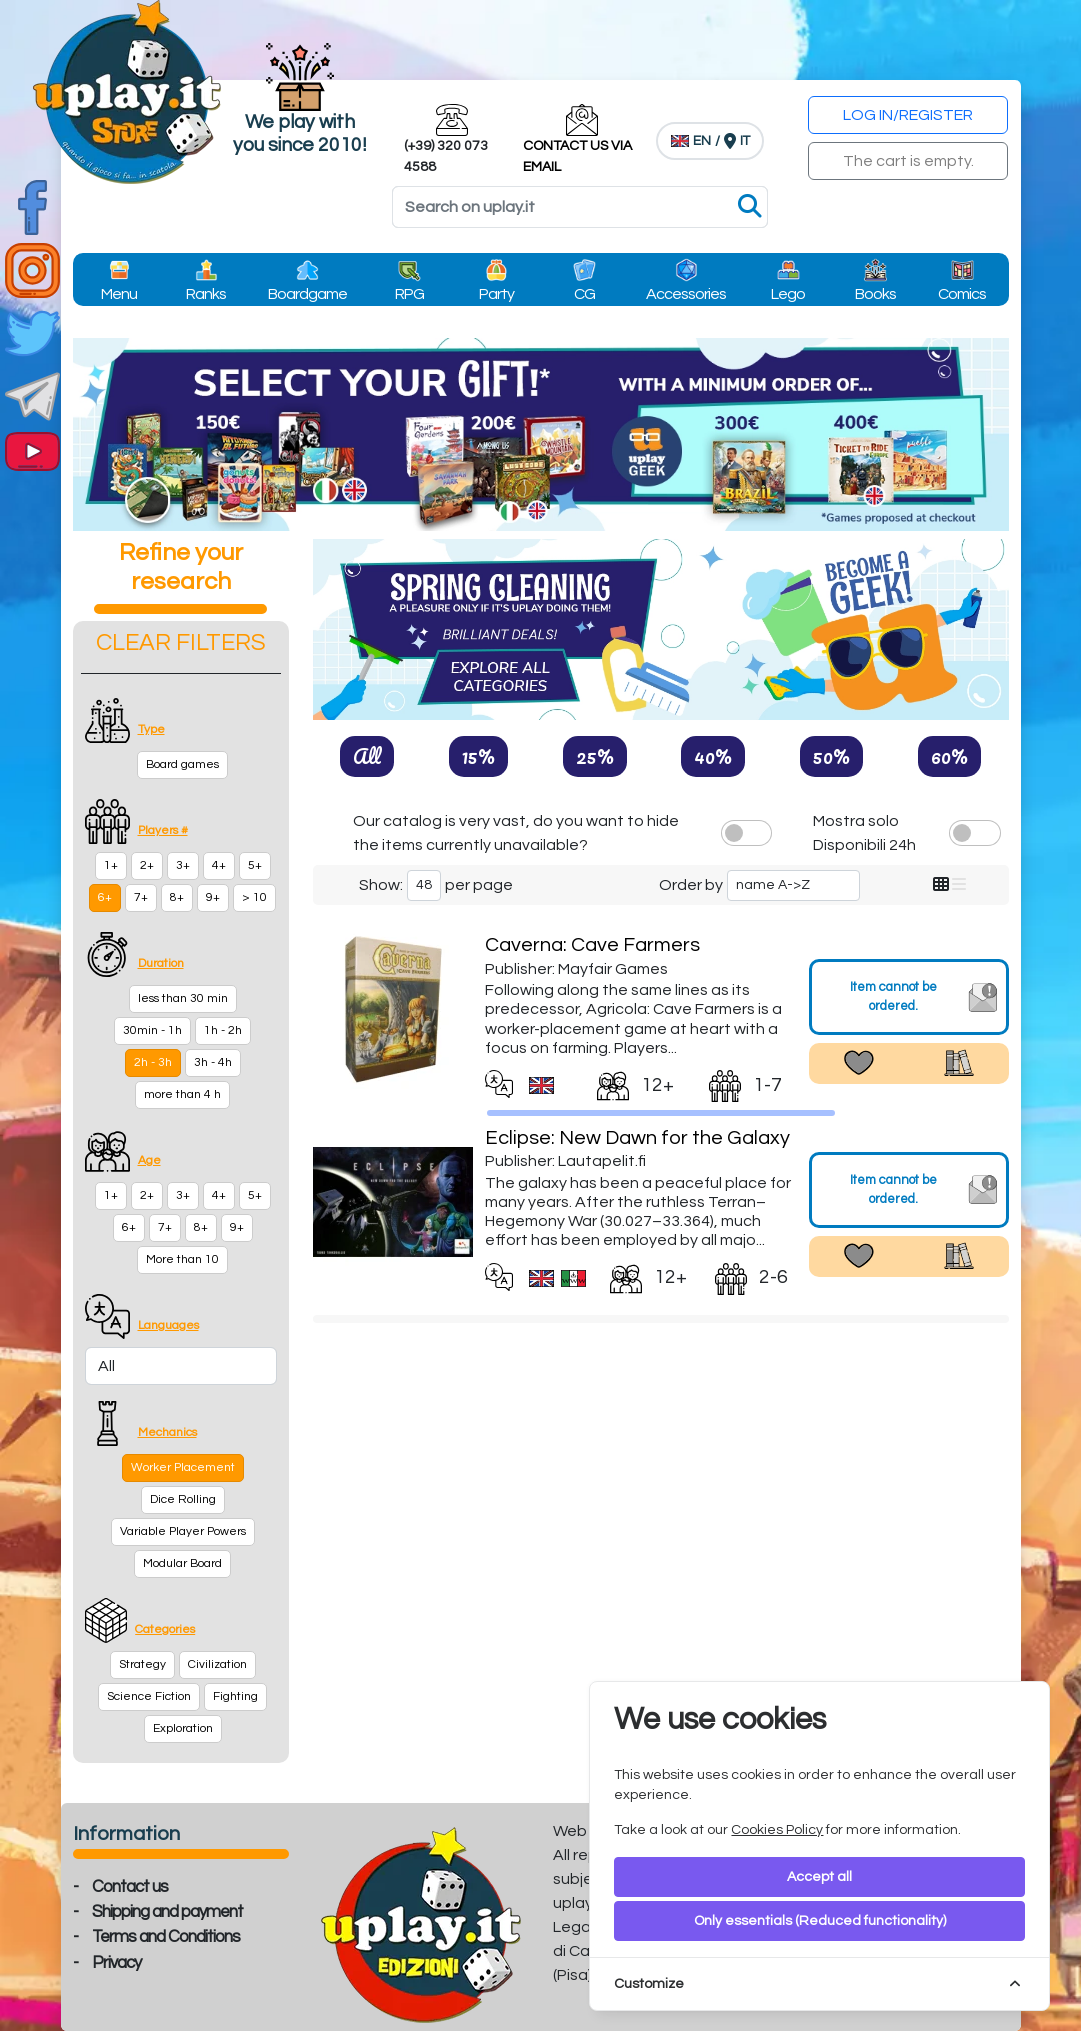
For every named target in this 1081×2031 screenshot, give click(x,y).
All (367, 756)
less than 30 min (183, 998)
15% (478, 756)
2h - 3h (153, 1062)
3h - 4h (213, 1062)
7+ (141, 897)
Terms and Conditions (166, 1937)
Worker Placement (183, 1467)
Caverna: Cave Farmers (592, 945)
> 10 (254, 897)
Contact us (130, 1887)
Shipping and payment (167, 1912)
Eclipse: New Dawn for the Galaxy (637, 1138)
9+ (213, 897)
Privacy (116, 1963)
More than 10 (182, 1259)
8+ (177, 897)
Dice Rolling (183, 1499)
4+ (219, 865)
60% (949, 756)
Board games (182, 764)
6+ (105, 897)
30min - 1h (152, 1030)
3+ (183, 865)
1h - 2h (223, 1030)
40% (713, 756)
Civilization (217, 1664)
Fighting (235, 1696)
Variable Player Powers (183, 1531)
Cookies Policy (777, 1830)
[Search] (580, 207)
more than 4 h (182, 1094)
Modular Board (182, 1563)
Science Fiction (149, 1696)
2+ (147, 865)
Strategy (142, 1664)
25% (595, 756)
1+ (111, 865)
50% (831, 756)
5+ (255, 865)
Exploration (183, 1728)
